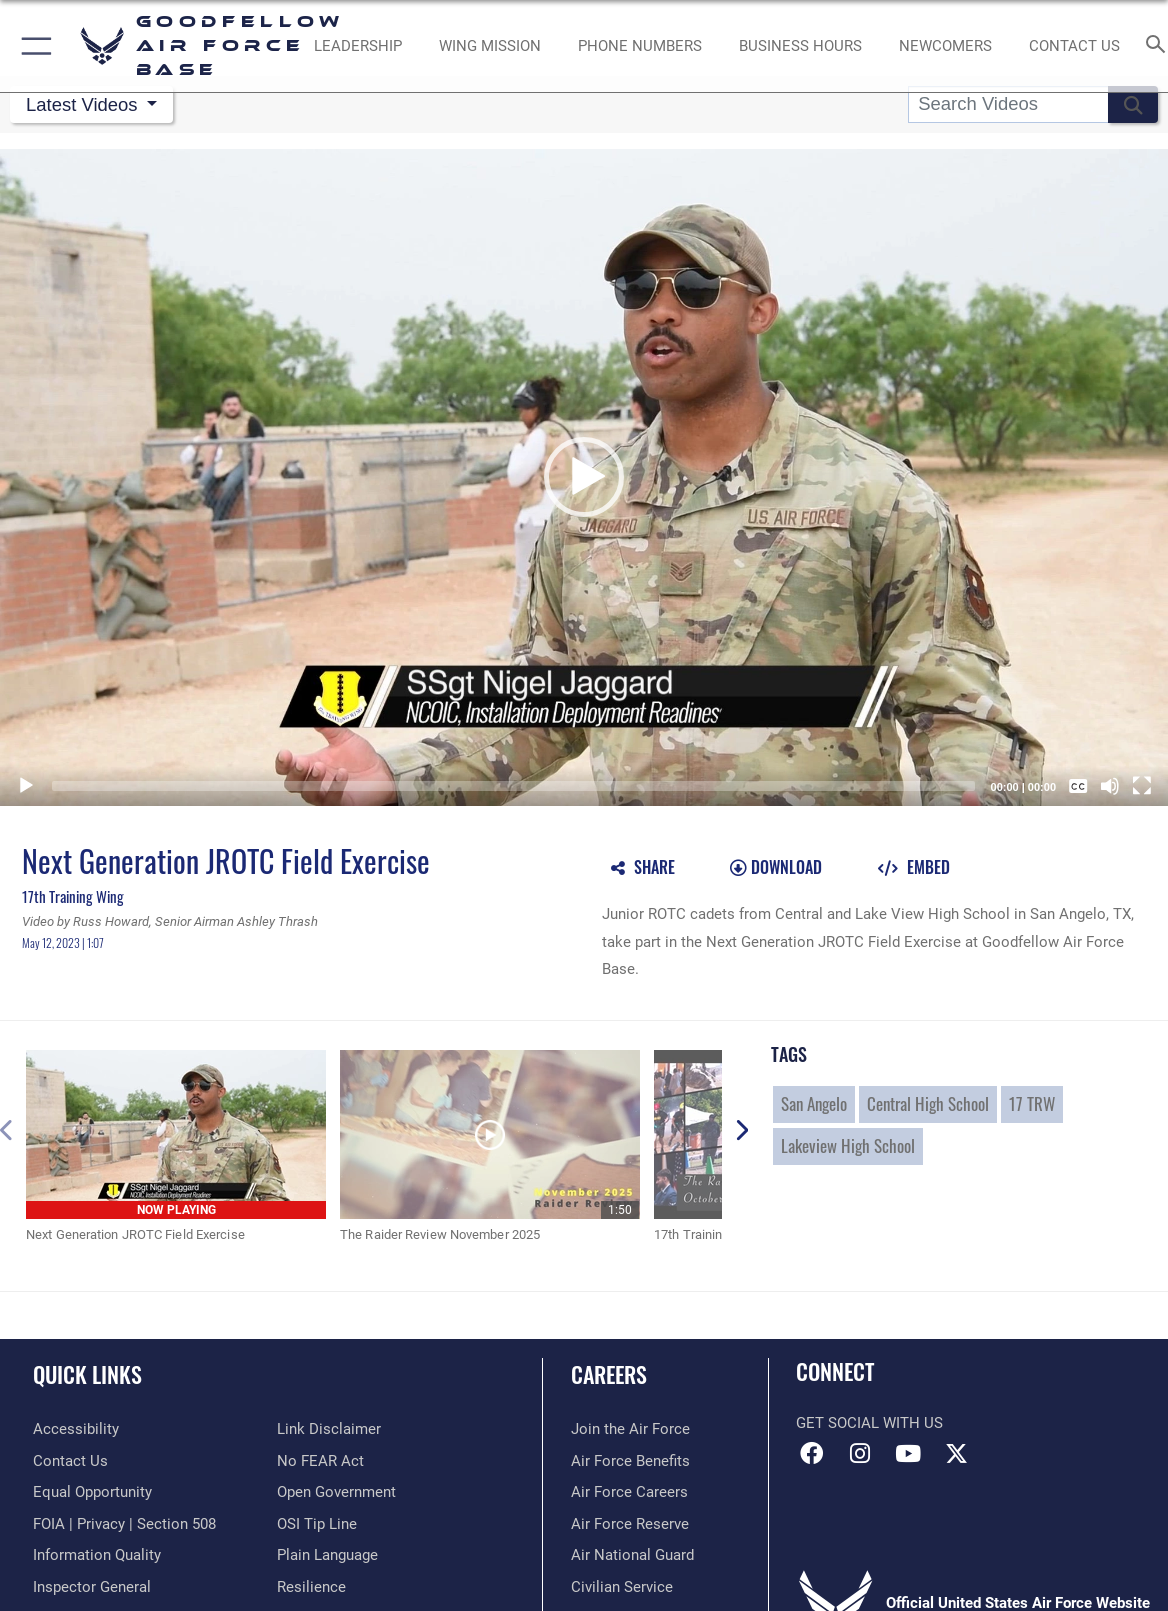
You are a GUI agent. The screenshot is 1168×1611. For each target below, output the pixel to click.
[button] (32, 46)
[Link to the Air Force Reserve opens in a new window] (630, 1524)
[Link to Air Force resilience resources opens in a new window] (311, 1587)
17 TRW (1032, 1103)
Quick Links (87, 1374)
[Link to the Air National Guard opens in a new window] (632, 1555)
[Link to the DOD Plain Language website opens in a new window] (327, 1555)
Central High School (928, 1103)
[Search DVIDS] (1008, 104)
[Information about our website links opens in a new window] (329, 1429)
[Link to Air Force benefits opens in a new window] (630, 1461)
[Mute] (1110, 786)
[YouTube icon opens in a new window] (908, 1454)
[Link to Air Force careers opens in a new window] (629, 1492)
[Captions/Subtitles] (1078, 786)
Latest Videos (84, 104)
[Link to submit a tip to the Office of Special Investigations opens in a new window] (317, 1524)
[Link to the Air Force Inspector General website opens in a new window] (92, 1587)
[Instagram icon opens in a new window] (860, 1454)
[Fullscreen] (1142, 786)
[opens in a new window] (76, 1429)
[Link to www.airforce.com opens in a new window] (630, 1429)
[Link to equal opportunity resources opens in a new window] (92, 1492)
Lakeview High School (848, 1145)
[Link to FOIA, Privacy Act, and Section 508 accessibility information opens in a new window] (124, 1524)
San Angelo (814, 1103)
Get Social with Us (869, 1423)
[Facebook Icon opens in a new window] (811, 1454)
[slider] (513, 786)
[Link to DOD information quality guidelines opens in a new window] (97, 1555)
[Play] (26, 786)
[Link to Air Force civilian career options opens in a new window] (622, 1587)
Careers (609, 1374)
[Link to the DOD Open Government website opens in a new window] (336, 1492)
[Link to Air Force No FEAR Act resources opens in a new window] (320, 1461)
